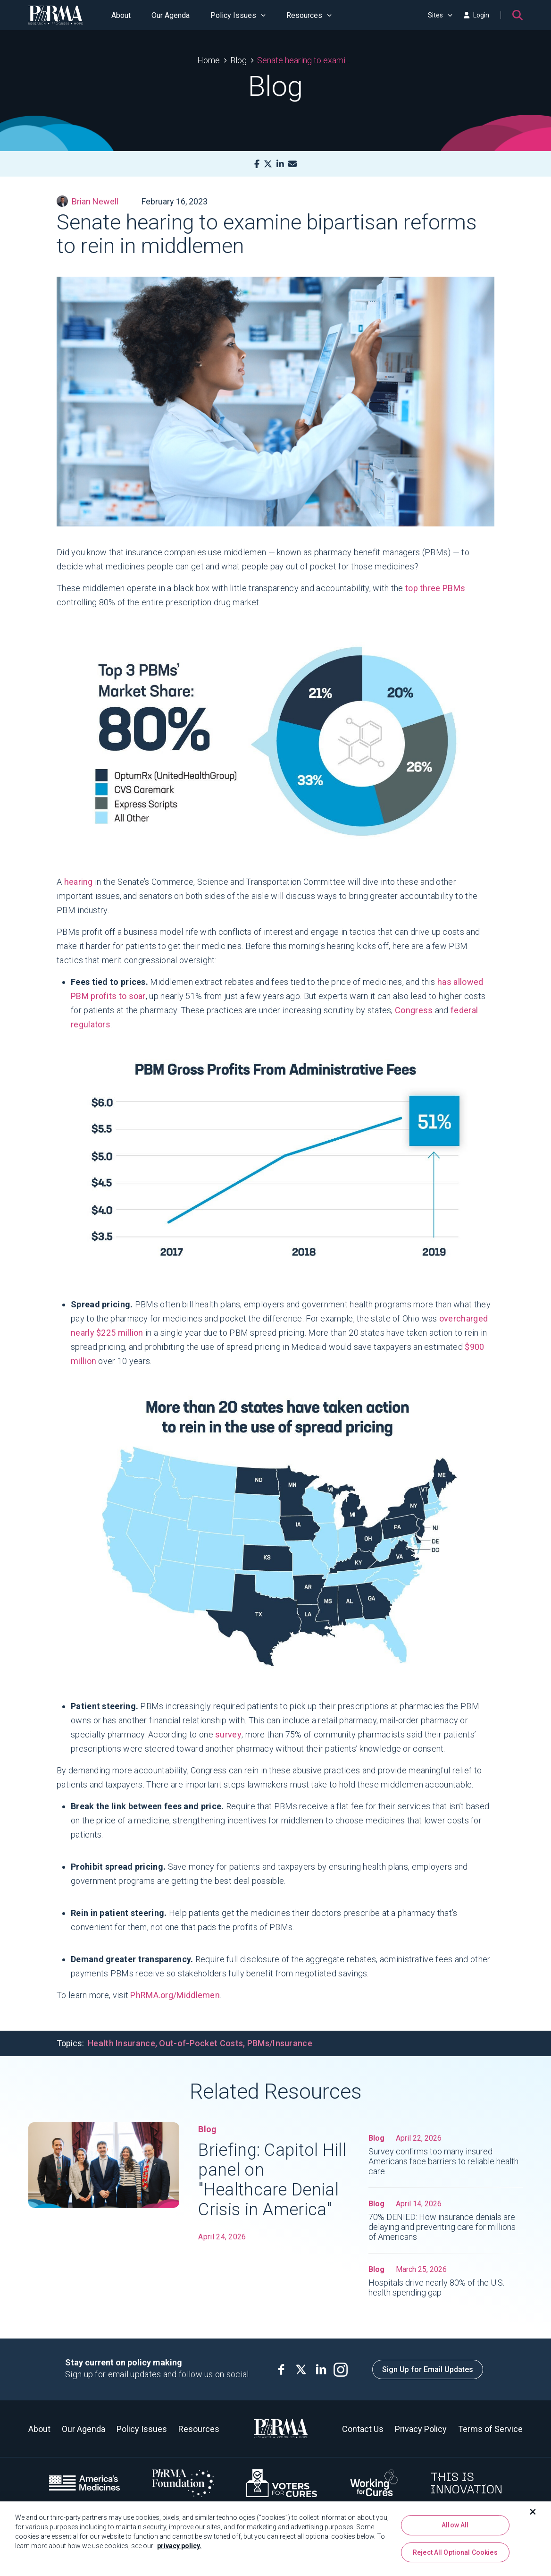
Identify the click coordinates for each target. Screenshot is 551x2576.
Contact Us (363, 2429)
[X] (268, 164)
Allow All (455, 2525)
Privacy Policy (421, 2429)
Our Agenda (170, 15)
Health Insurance (121, 2043)
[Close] (533, 2512)
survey (228, 1734)
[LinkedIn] (280, 164)
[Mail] (292, 164)
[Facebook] (256, 164)
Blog (238, 60)
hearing (78, 882)
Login (476, 15)
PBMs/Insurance (279, 2043)
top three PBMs (435, 588)
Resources (309, 15)
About (121, 15)
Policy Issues (238, 15)
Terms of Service (490, 2429)
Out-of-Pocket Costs (201, 2043)
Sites (440, 15)
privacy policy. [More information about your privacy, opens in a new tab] (179, 2546)
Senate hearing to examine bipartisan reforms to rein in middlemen (305, 60)
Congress (414, 1010)
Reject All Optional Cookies (455, 2553)
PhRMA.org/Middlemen (175, 1995)
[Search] (517, 15)
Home (208, 60)
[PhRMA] (55, 15)
